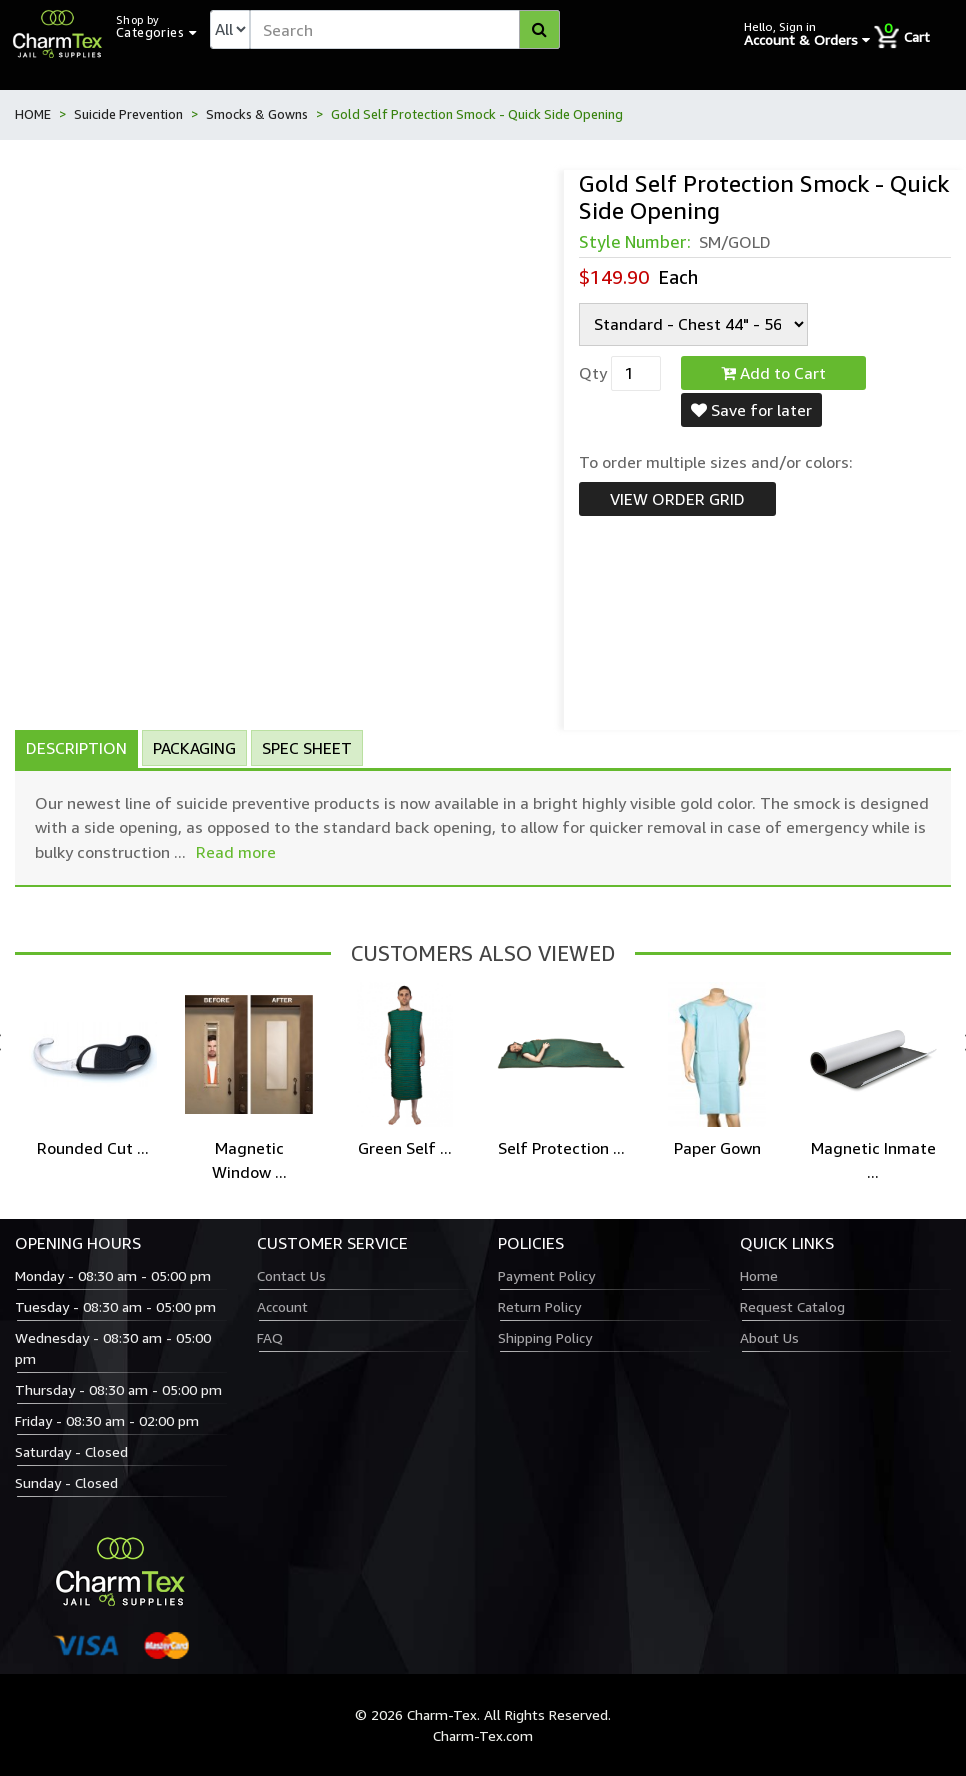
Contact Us (291, 1275)
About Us (769, 1337)
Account (282, 1306)
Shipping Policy (545, 1337)
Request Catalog (792, 1306)
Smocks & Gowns (257, 114)
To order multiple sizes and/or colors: (716, 462)
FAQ (270, 1337)
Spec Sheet (307, 748)
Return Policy (539, 1306)
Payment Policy (546, 1275)
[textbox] (405, 29)
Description (76, 748)
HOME (33, 114)
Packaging (194, 748)
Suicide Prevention (128, 114)
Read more (236, 852)
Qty (593, 373)
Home (759, 1275)
